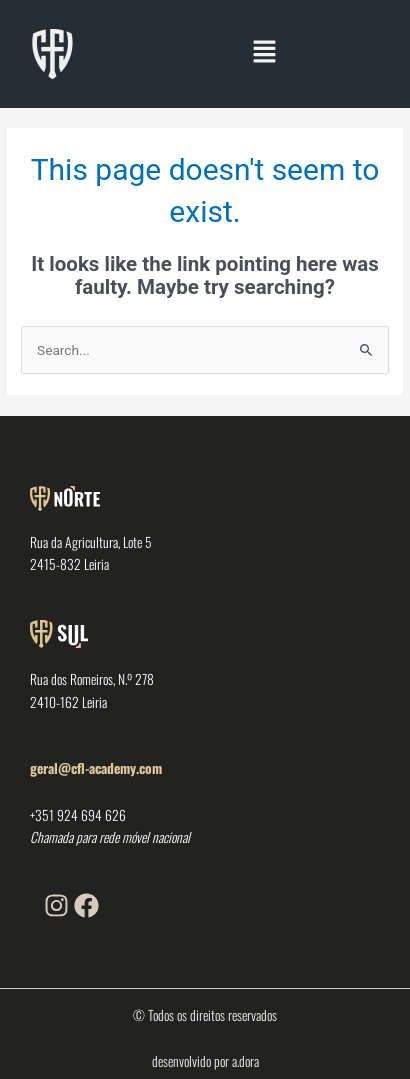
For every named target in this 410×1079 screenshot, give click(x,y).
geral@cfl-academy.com (96, 768)
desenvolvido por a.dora (205, 1061)
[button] (264, 54)
